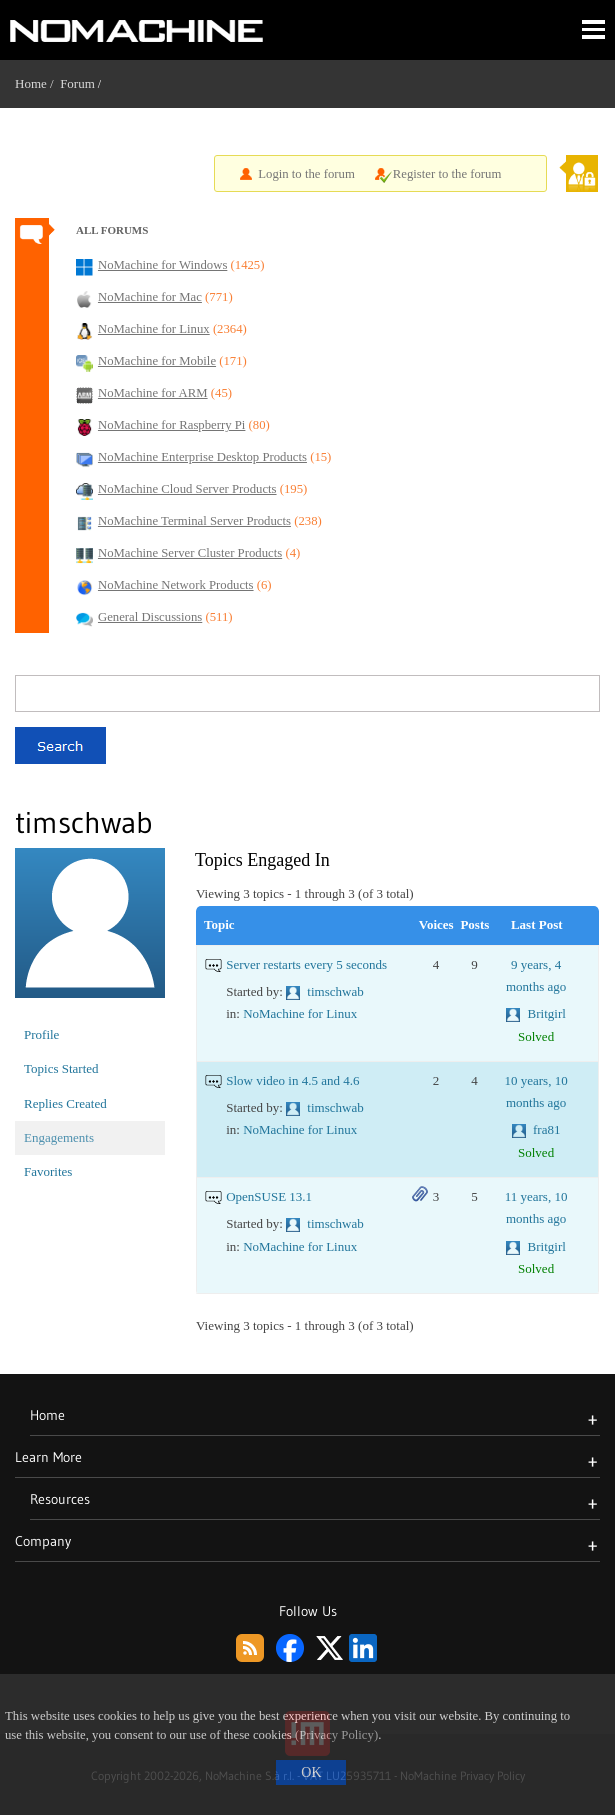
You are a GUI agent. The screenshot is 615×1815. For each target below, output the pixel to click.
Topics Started (61, 1068)
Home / (37, 83)
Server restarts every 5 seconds (306, 964)
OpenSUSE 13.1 (269, 1196)
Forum (77, 83)
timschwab (335, 991)
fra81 (546, 1129)
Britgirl (547, 1013)
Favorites (48, 1171)
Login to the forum (306, 174)
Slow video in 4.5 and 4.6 (292, 1080)
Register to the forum (447, 174)
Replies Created (65, 1103)
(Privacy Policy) (336, 1735)
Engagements (59, 1137)
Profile (41, 1034)
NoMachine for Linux (300, 1013)
